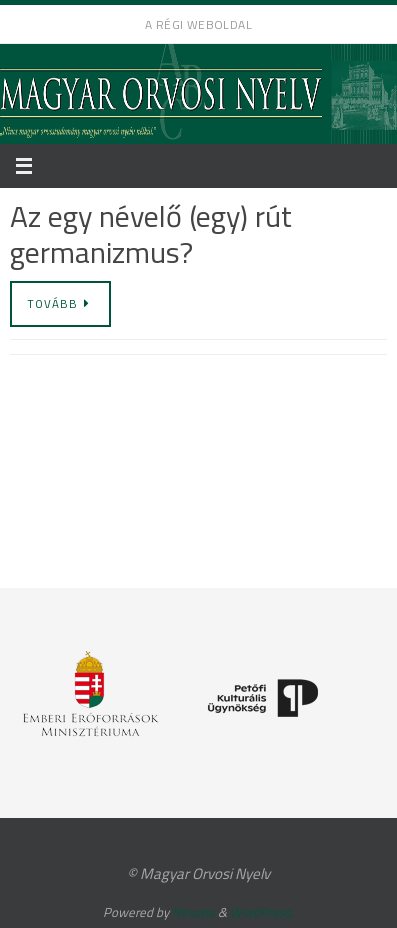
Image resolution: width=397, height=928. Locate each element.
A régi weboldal (198, 24)
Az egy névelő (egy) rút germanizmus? (151, 234)
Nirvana (193, 912)
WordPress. (262, 912)
